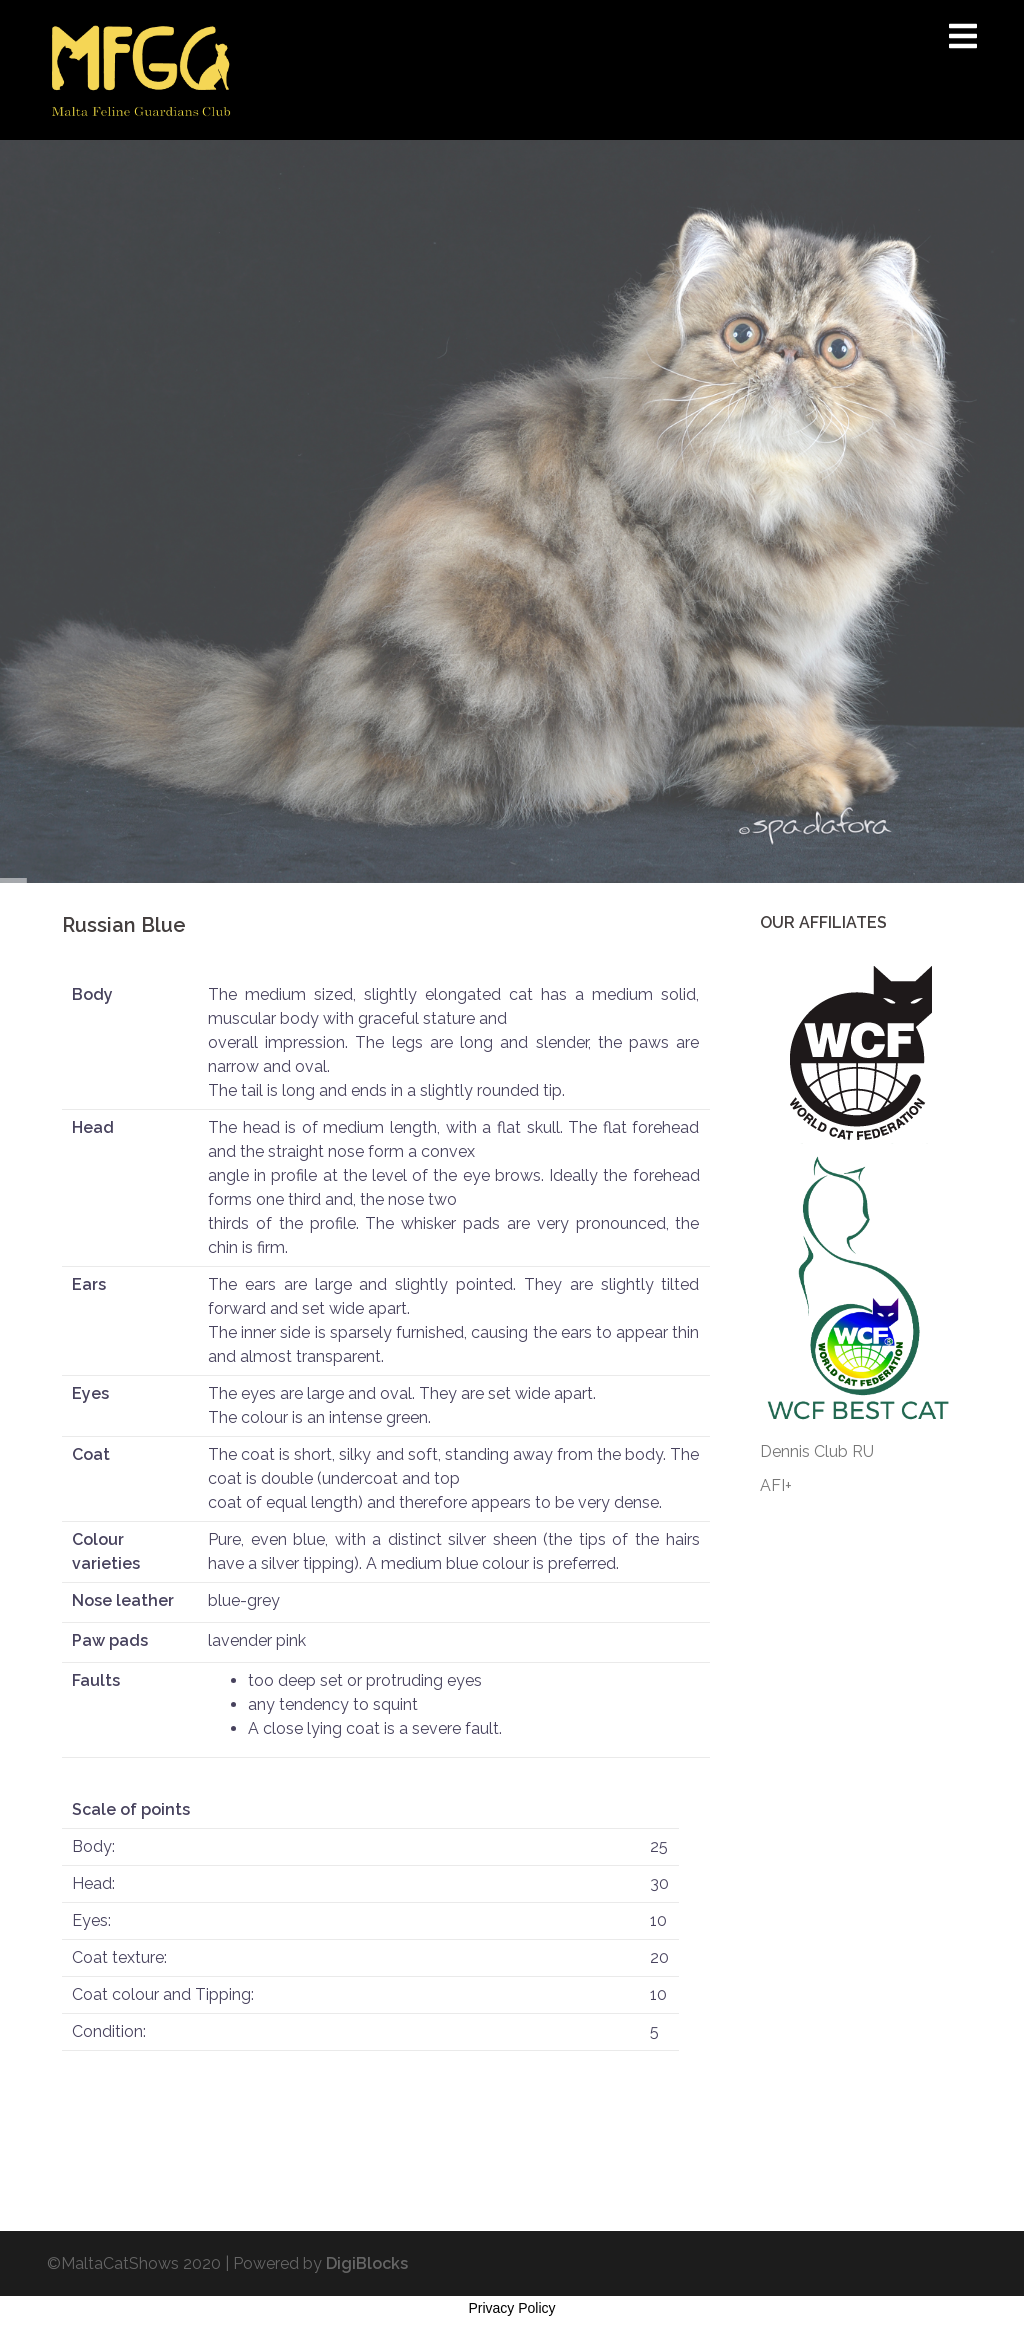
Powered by (320, 2263)
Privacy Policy (511, 2308)
